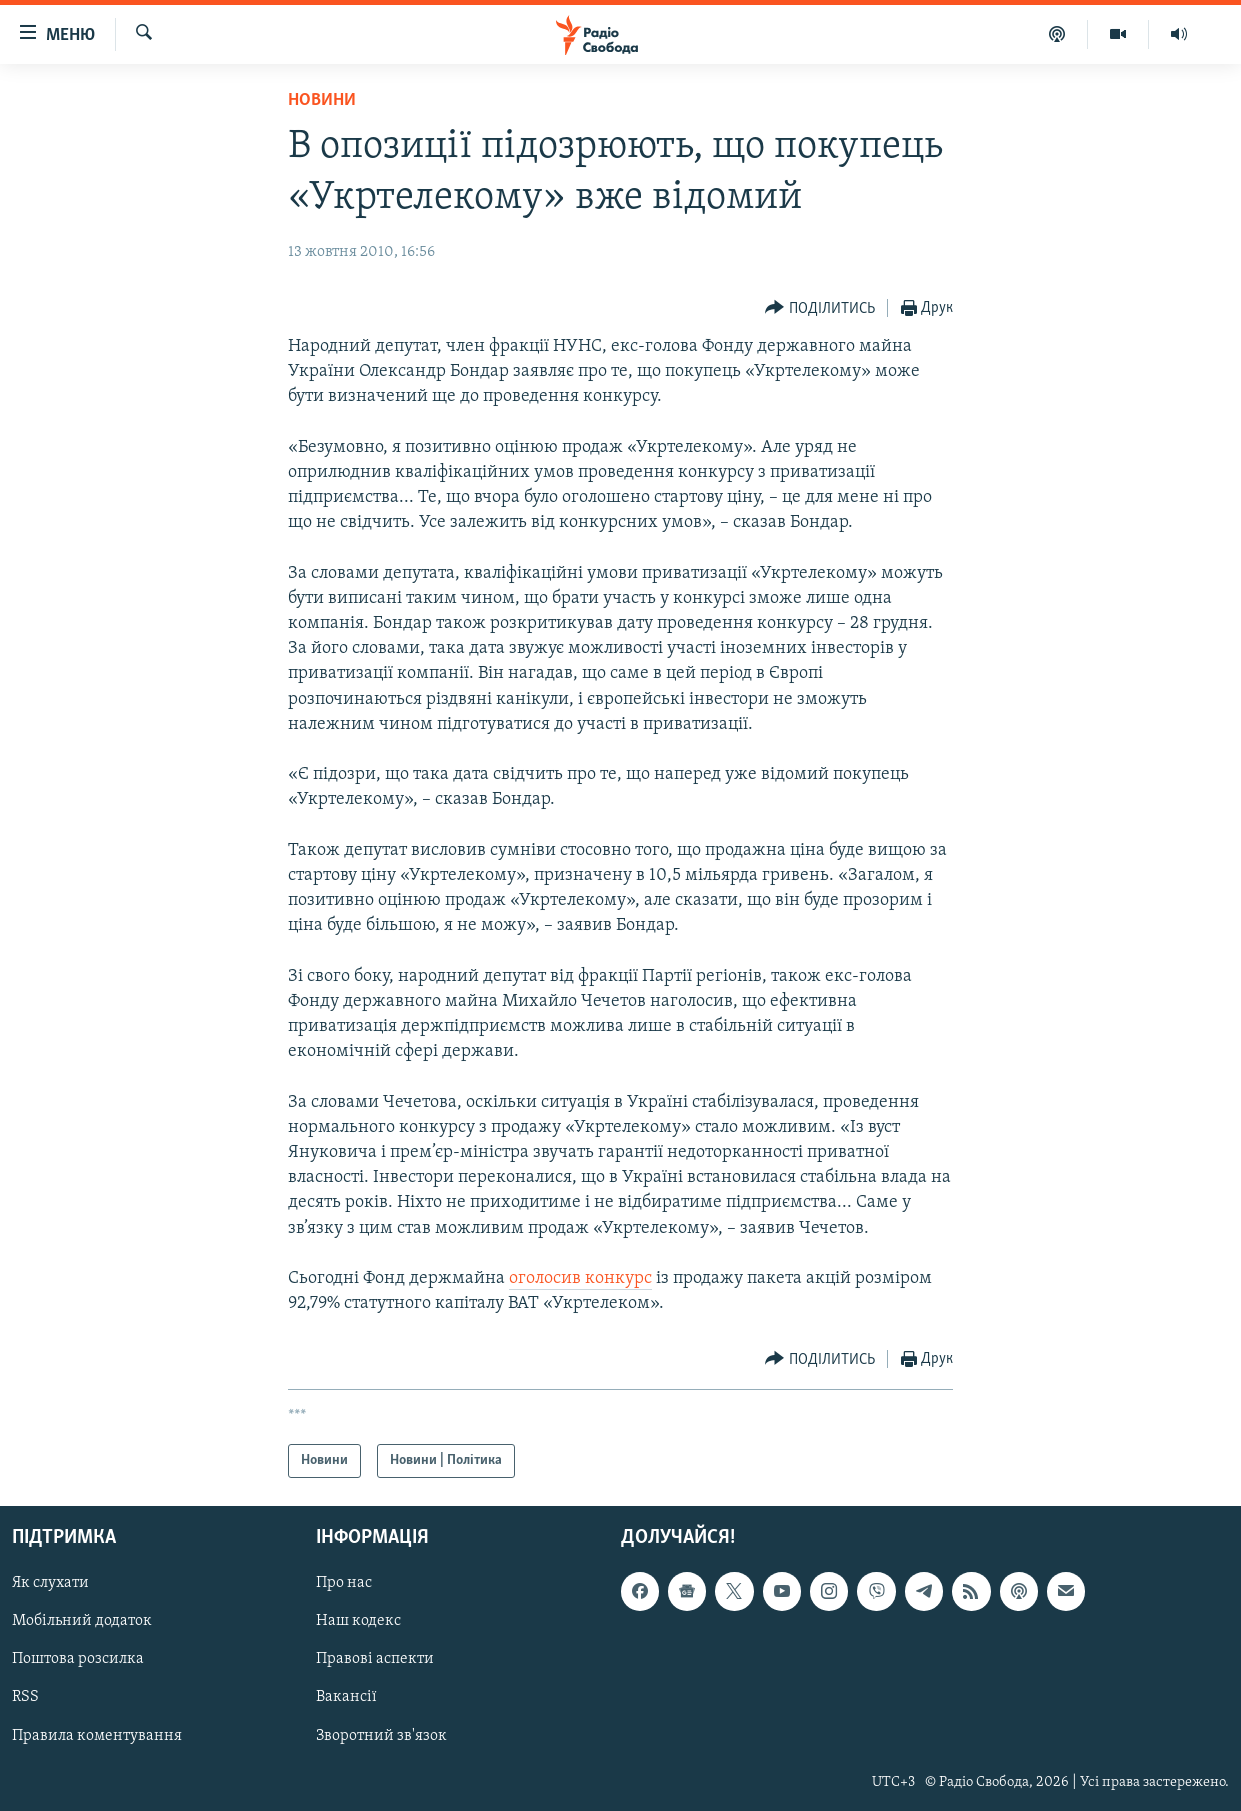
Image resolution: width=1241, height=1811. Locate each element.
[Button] (820, 308)
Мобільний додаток (82, 1622)
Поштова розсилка (78, 1660)
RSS (25, 1698)
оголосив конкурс (580, 1278)
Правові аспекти (375, 1660)
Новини (322, 100)
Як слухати (50, 1584)
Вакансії (346, 1698)
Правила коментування (97, 1736)
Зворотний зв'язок (381, 1736)
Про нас (344, 1584)
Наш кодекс (358, 1622)
